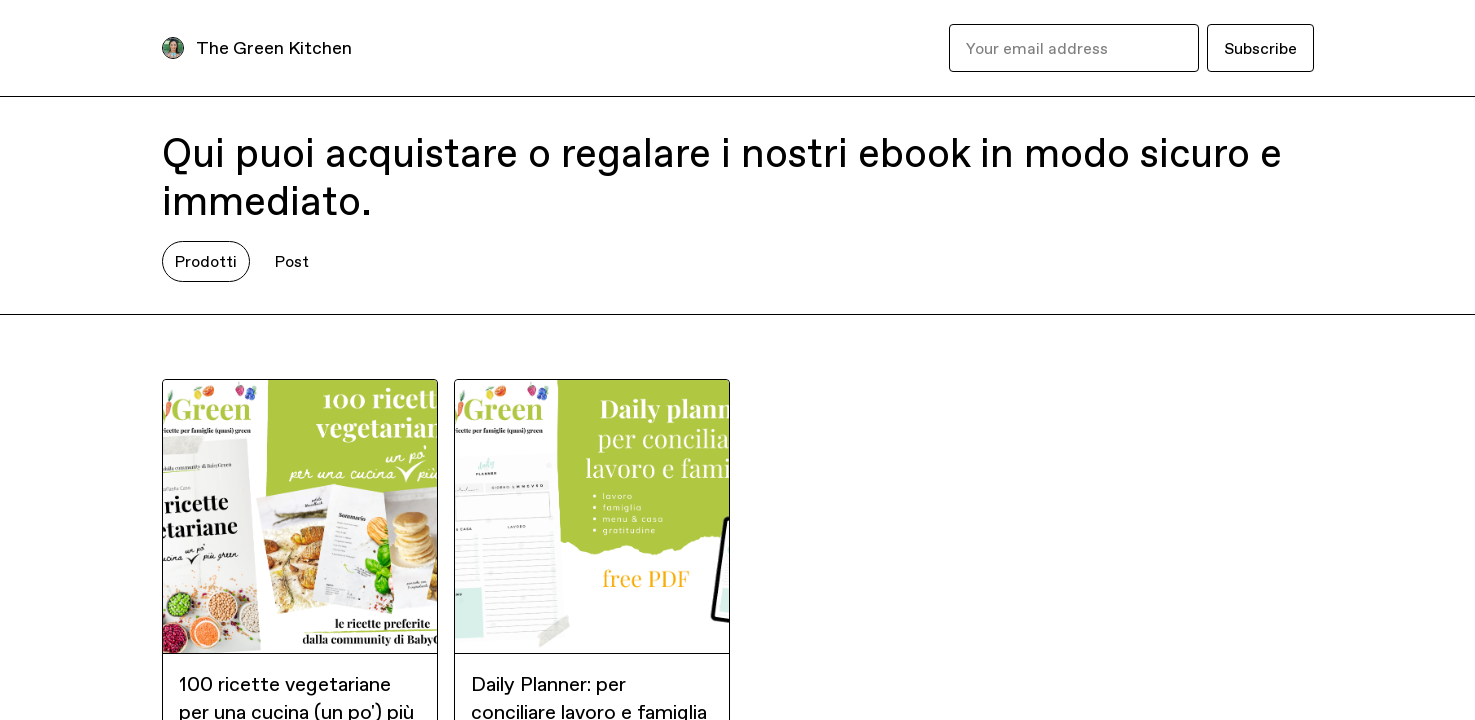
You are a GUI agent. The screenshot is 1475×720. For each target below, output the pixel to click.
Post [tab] (292, 261)
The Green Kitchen (274, 47)
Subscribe (1260, 48)
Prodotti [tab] (206, 261)
